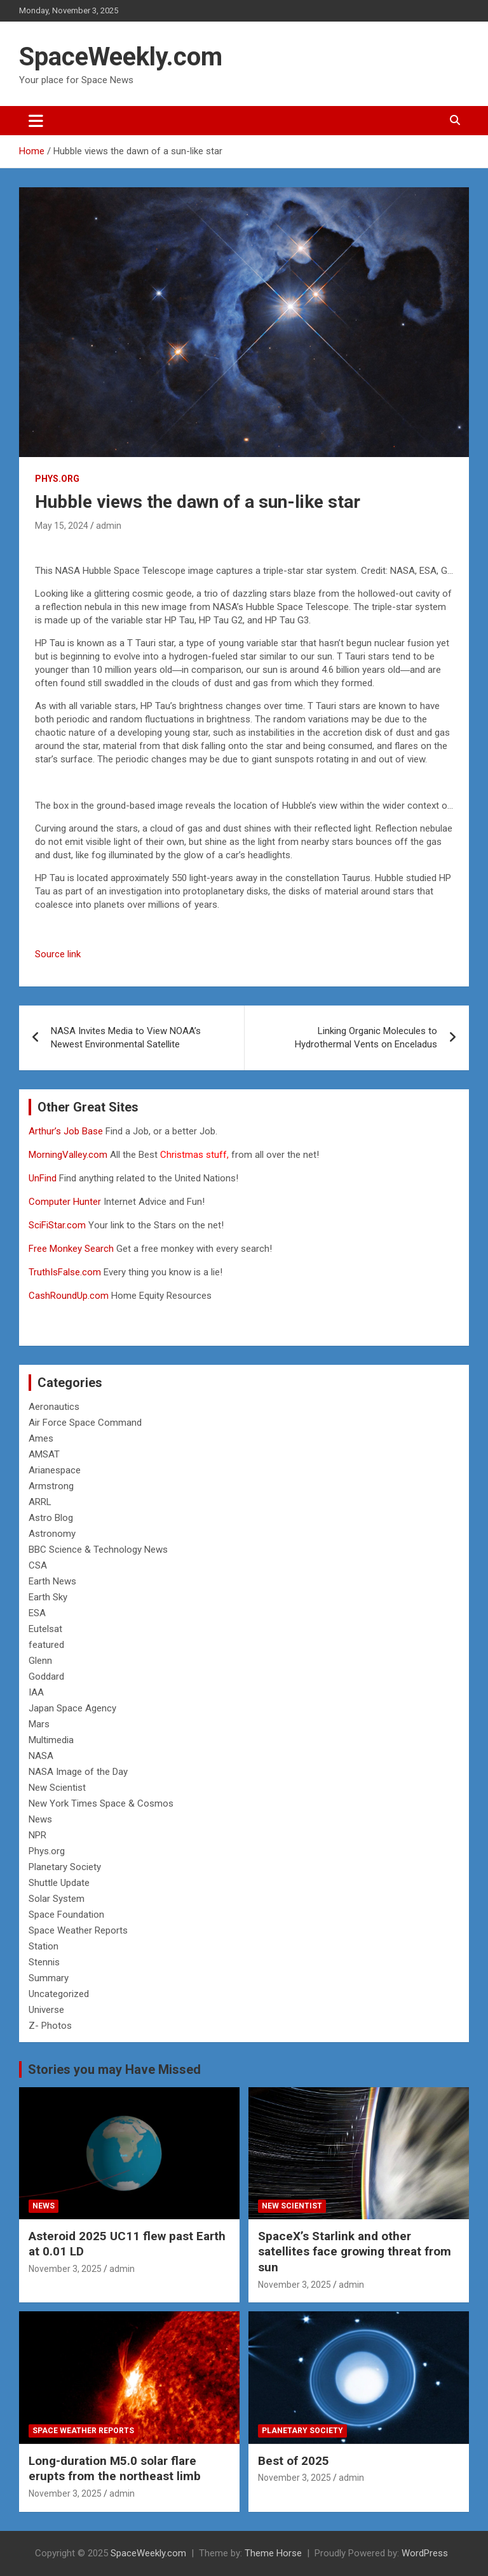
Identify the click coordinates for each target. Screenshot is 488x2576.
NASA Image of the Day (78, 1771)
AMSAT (44, 1454)
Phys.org (57, 479)
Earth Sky (48, 1597)
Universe (46, 2009)
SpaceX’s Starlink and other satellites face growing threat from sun (354, 2251)
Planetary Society (65, 1867)
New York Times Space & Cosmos (101, 1803)
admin (108, 526)
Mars (39, 1724)
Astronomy (52, 1533)
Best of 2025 (293, 2460)
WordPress (425, 2553)
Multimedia (51, 1740)
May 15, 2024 (61, 526)
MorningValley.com (68, 1154)
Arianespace (55, 1470)
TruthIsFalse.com (65, 1272)
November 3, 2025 (65, 2269)
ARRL (40, 1502)
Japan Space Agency (72, 1708)
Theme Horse (273, 2553)
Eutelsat (45, 1629)
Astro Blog (51, 1518)
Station (43, 1946)
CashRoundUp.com (69, 1295)
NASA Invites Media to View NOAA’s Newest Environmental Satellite (126, 1037)
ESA (37, 1613)
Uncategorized (59, 1994)
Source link (58, 954)
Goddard (46, 1676)
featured (46, 1644)
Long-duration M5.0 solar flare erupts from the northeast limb (115, 2468)
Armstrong (51, 1486)
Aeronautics (54, 1406)
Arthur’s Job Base (67, 1131)
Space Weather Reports (78, 1930)
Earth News (52, 1581)
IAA (36, 1692)
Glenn (40, 1660)
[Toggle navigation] (36, 120)
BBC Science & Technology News (98, 1549)
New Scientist (57, 1787)
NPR (37, 1835)
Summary (49, 1978)
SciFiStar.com (57, 1225)
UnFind (44, 1178)
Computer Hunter (65, 1201)
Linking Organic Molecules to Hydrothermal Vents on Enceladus (366, 1037)
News (40, 1819)
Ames (41, 1438)
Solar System (57, 1898)
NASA (41, 1756)
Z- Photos (50, 2025)
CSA (38, 1565)
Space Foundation (66, 1914)
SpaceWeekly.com (120, 57)
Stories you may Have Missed (114, 2069)
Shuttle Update (59, 1883)
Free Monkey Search (71, 1248)
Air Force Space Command (85, 1422)
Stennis (44, 1962)
